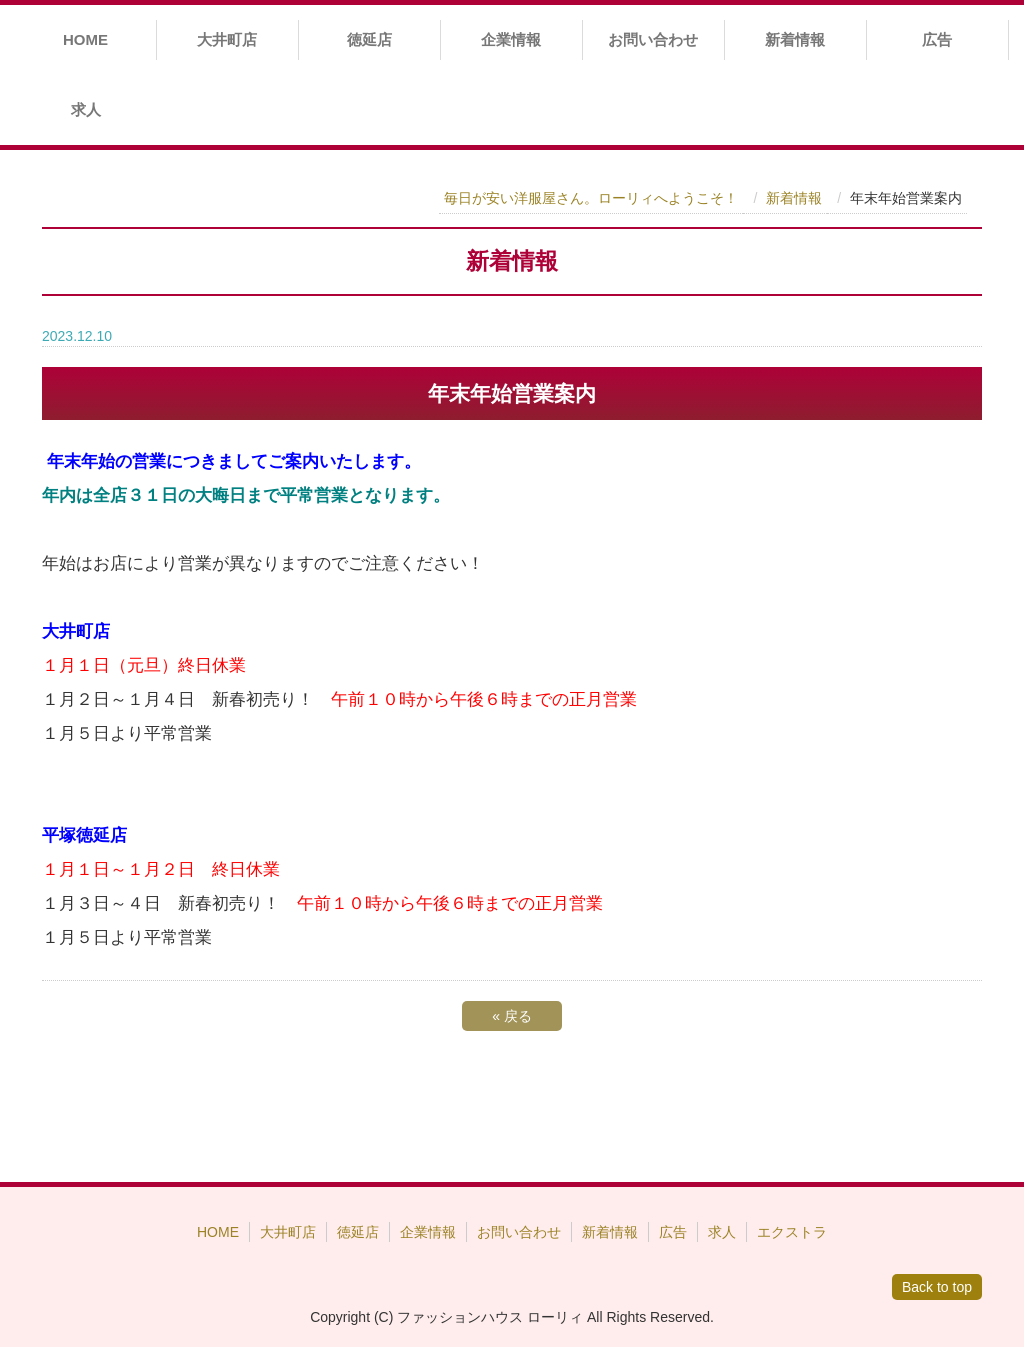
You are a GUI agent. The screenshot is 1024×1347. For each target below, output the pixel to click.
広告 (937, 39)
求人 (86, 109)
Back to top (937, 1287)
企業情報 (511, 39)
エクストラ (792, 1232)
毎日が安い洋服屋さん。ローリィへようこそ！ (591, 198)
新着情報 (795, 39)
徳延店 (369, 39)
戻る (512, 1016)
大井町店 (227, 39)
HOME (85, 39)
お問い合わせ (653, 39)
